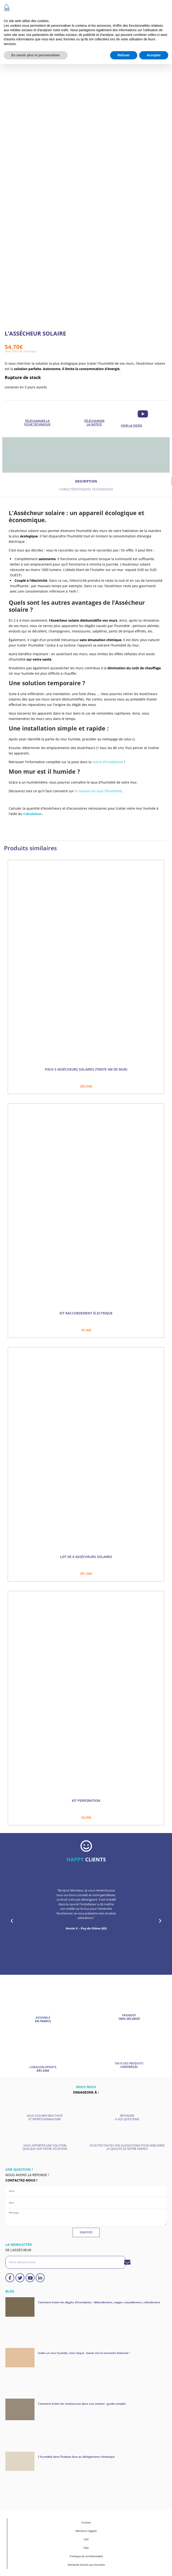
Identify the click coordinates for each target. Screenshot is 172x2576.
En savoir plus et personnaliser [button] (35, 55)
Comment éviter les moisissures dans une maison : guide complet (82, 2404)
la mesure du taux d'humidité (98, 791)
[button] (11, 1920)
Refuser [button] (124, 55)
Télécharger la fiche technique (37, 423)
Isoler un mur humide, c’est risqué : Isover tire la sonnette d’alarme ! (84, 2353)
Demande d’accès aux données (86, 2564)
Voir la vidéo (131, 425)
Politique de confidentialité (86, 2556)
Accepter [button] (154, 55)
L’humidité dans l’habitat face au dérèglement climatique (76, 2457)
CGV (86, 2539)
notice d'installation (107, 762)
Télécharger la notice (94, 423)
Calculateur (32, 813)
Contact (86, 2522)
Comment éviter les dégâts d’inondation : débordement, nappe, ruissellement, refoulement (99, 2302)
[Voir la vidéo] (143, 414)
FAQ (86, 2547)
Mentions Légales (86, 2531)
